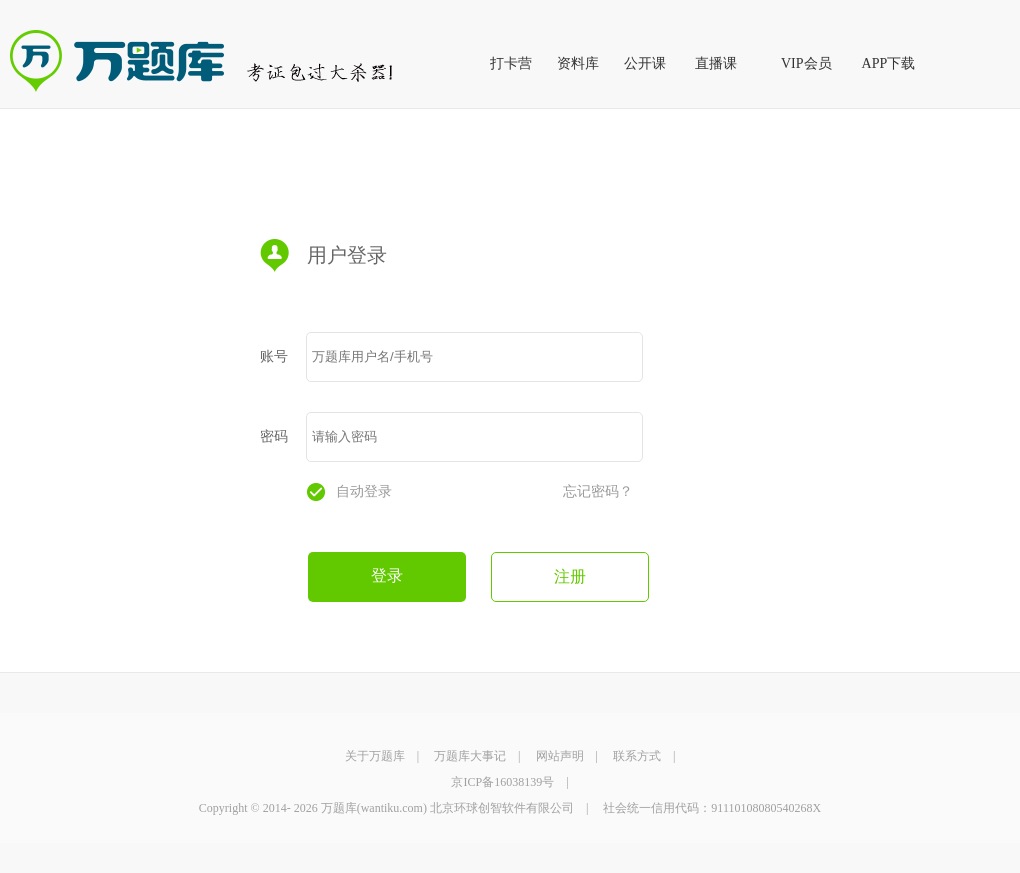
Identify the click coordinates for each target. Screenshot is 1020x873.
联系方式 (637, 756)
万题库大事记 (470, 756)
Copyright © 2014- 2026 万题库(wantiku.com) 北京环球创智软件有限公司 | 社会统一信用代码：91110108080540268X (510, 808)
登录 (387, 575)
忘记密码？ (598, 491)
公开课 (645, 63)
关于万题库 (375, 756)
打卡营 (511, 63)
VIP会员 (806, 63)
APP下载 (889, 63)
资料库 (578, 63)
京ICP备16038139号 (502, 782)
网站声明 (560, 756)
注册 (570, 576)
